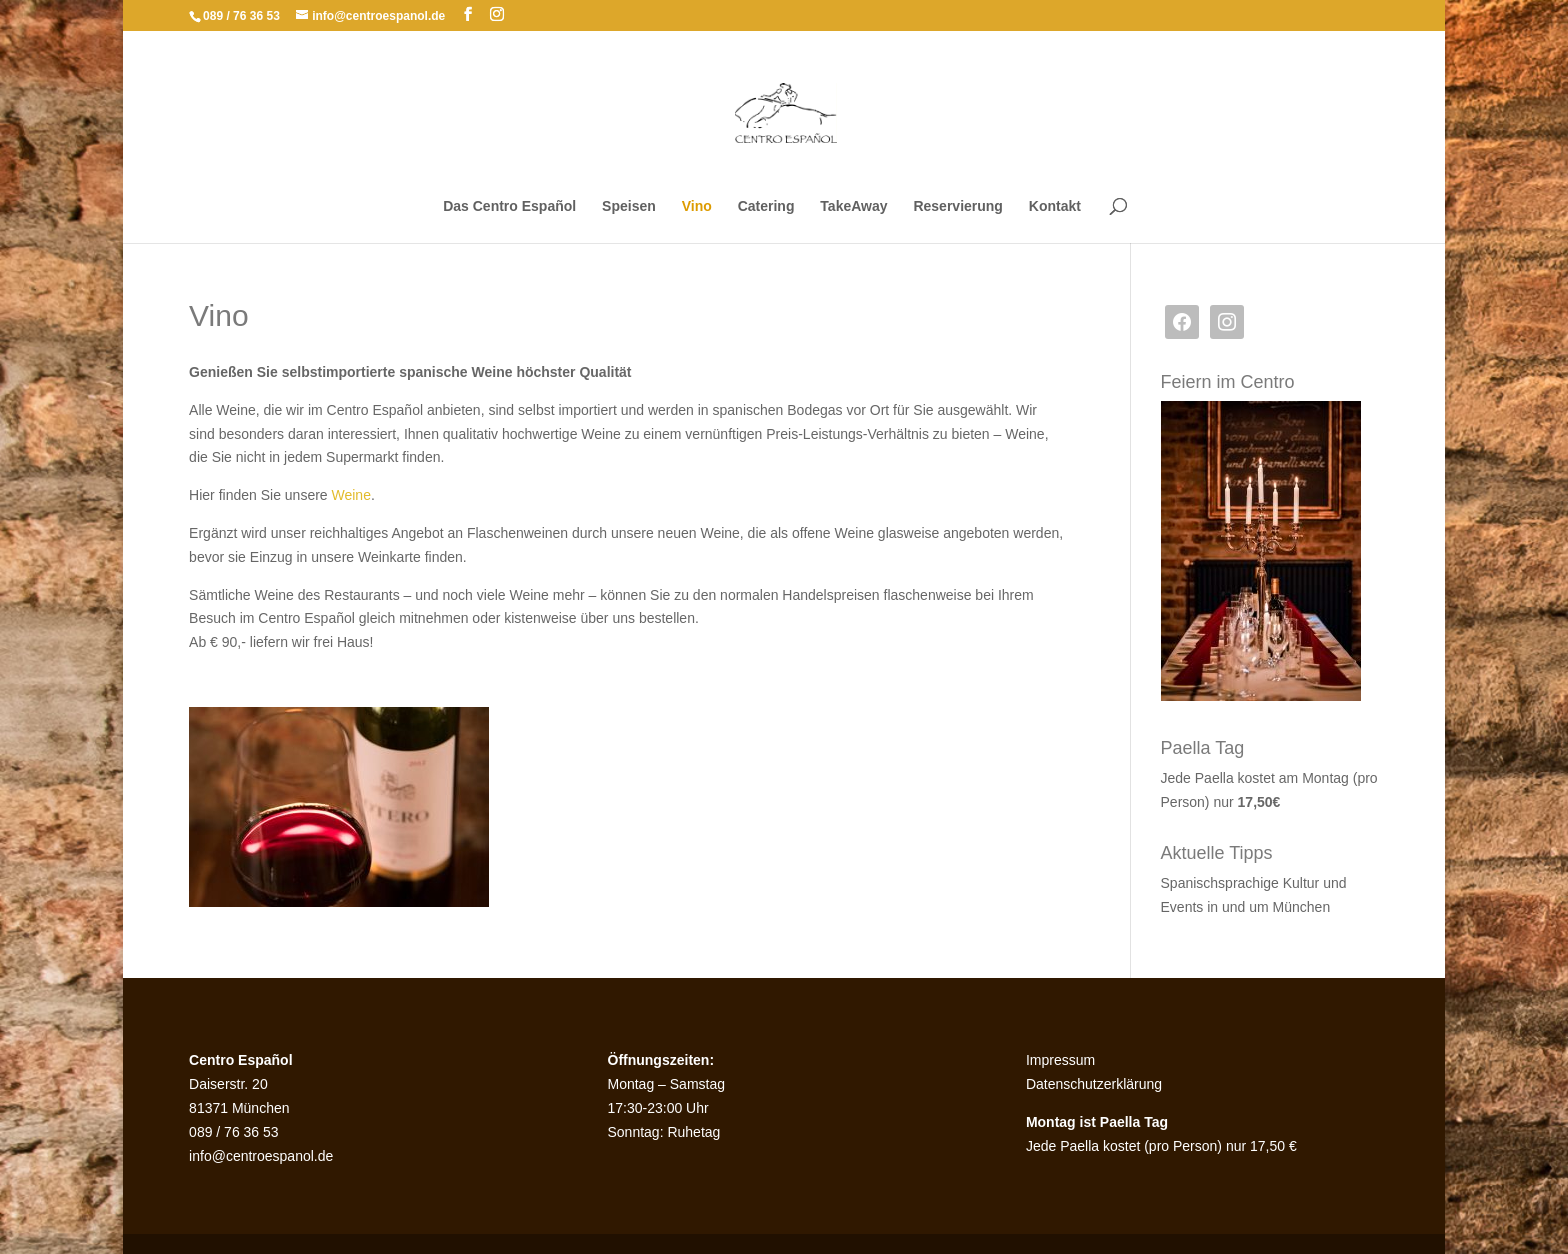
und (1334, 883)
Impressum (1060, 1060)
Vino (697, 206)
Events (1184, 907)
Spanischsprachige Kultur (1242, 883)
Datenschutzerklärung (1094, 1084)
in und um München (1268, 907)
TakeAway (853, 206)
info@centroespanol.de (261, 1156)
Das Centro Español (509, 206)
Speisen (629, 206)
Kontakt (1055, 206)
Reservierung (957, 206)
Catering (766, 206)
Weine (351, 495)
